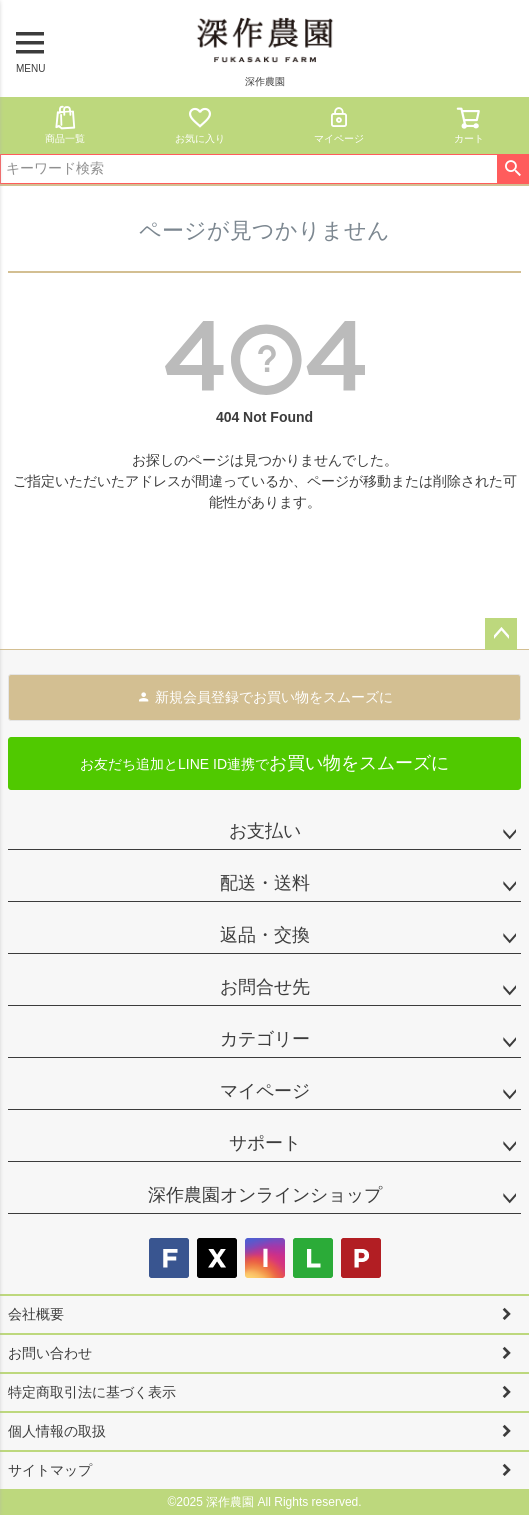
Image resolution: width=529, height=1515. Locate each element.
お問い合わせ (50, 1353)
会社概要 (36, 1314)
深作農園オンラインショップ (265, 1195)
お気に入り (200, 124)
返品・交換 (265, 935)
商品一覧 (65, 124)
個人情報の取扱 (57, 1431)
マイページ (339, 124)
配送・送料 (265, 883)
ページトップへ (501, 634)
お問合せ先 (265, 987)
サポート (265, 1143)
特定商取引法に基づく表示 (92, 1392)
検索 (512, 169)
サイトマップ (50, 1470)
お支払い (265, 831)
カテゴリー (265, 1039)
